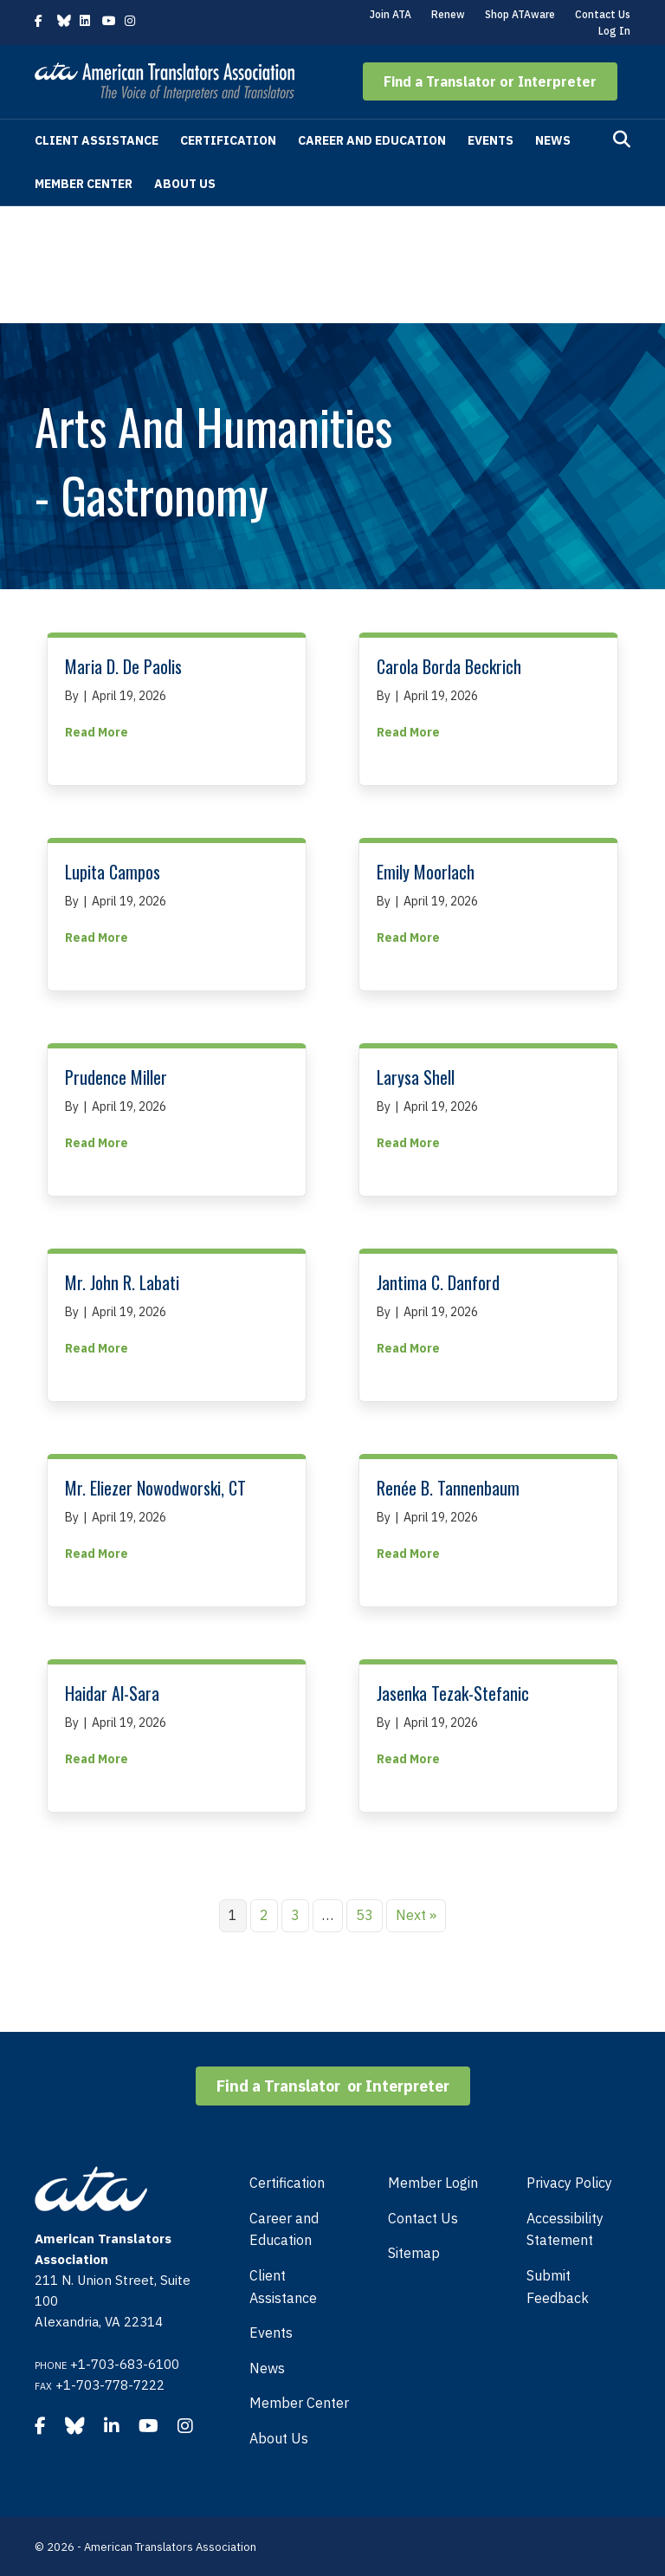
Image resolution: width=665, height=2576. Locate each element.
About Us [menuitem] (278, 2438)
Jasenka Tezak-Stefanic (453, 1693)
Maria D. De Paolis (123, 666)
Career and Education (372, 140)
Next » (416, 1915)
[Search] (621, 139)
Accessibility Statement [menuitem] (565, 2229)
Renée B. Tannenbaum (448, 1488)
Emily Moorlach (426, 872)
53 (364, 1915)
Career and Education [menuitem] (284, 2229)
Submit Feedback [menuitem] (557, 2287)
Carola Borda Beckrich (449, 666)
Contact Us (602, 14)
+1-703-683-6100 (124, 2364)
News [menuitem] (267, 2368)
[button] (490, 81)
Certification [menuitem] (287, 2182)
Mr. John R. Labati (122, 1282)
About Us (185, 183)
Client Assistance (96, 140)
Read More (96, 731)
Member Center (83, 183)
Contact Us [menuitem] (423, 2218)
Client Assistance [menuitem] (283, 2287)
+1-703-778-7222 (110, 2385)
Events (490, 140)
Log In (614, 30)
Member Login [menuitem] (433, 2182)
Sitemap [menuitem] (414, 2252)
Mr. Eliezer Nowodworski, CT (155, 1488)
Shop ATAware (520, 14)
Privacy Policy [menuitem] (569, 2182)
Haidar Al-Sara (112, 1693)
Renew (448, 14)
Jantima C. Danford (438, 1282)
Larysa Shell (416, 1077)
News (553, 140)
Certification (228, 140)
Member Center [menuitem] (299, 2402)
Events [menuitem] (271, 2332)
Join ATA (390, 14)
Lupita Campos (112, 872)
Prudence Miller (116, 1077)
